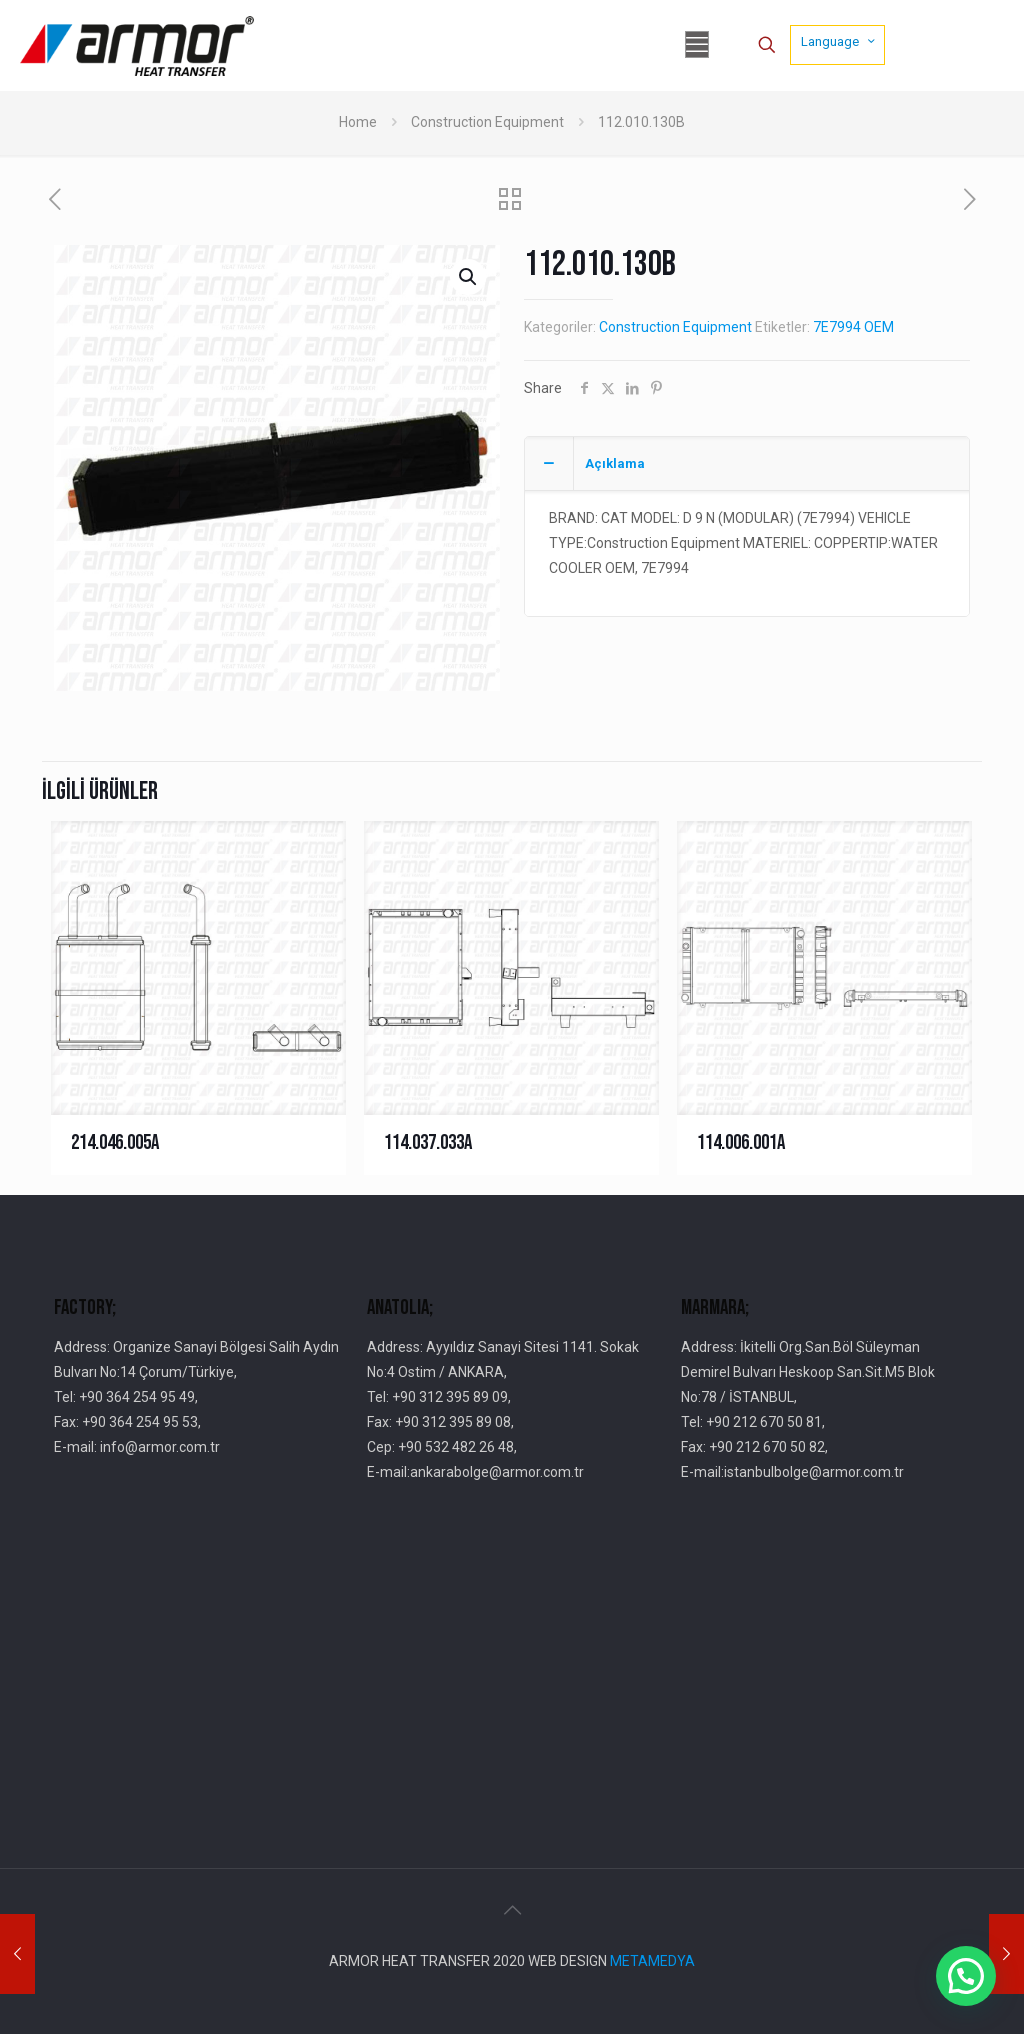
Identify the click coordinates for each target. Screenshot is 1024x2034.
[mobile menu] (697, 45)
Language (839, 41)
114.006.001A (741, 1142)
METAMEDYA (652, 1961)
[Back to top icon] (512, 1910)
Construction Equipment (487, 122)
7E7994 (837, 327)
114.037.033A (428, 1142)
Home (358, 122)
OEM (879, 327)
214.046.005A (115, 1142)
